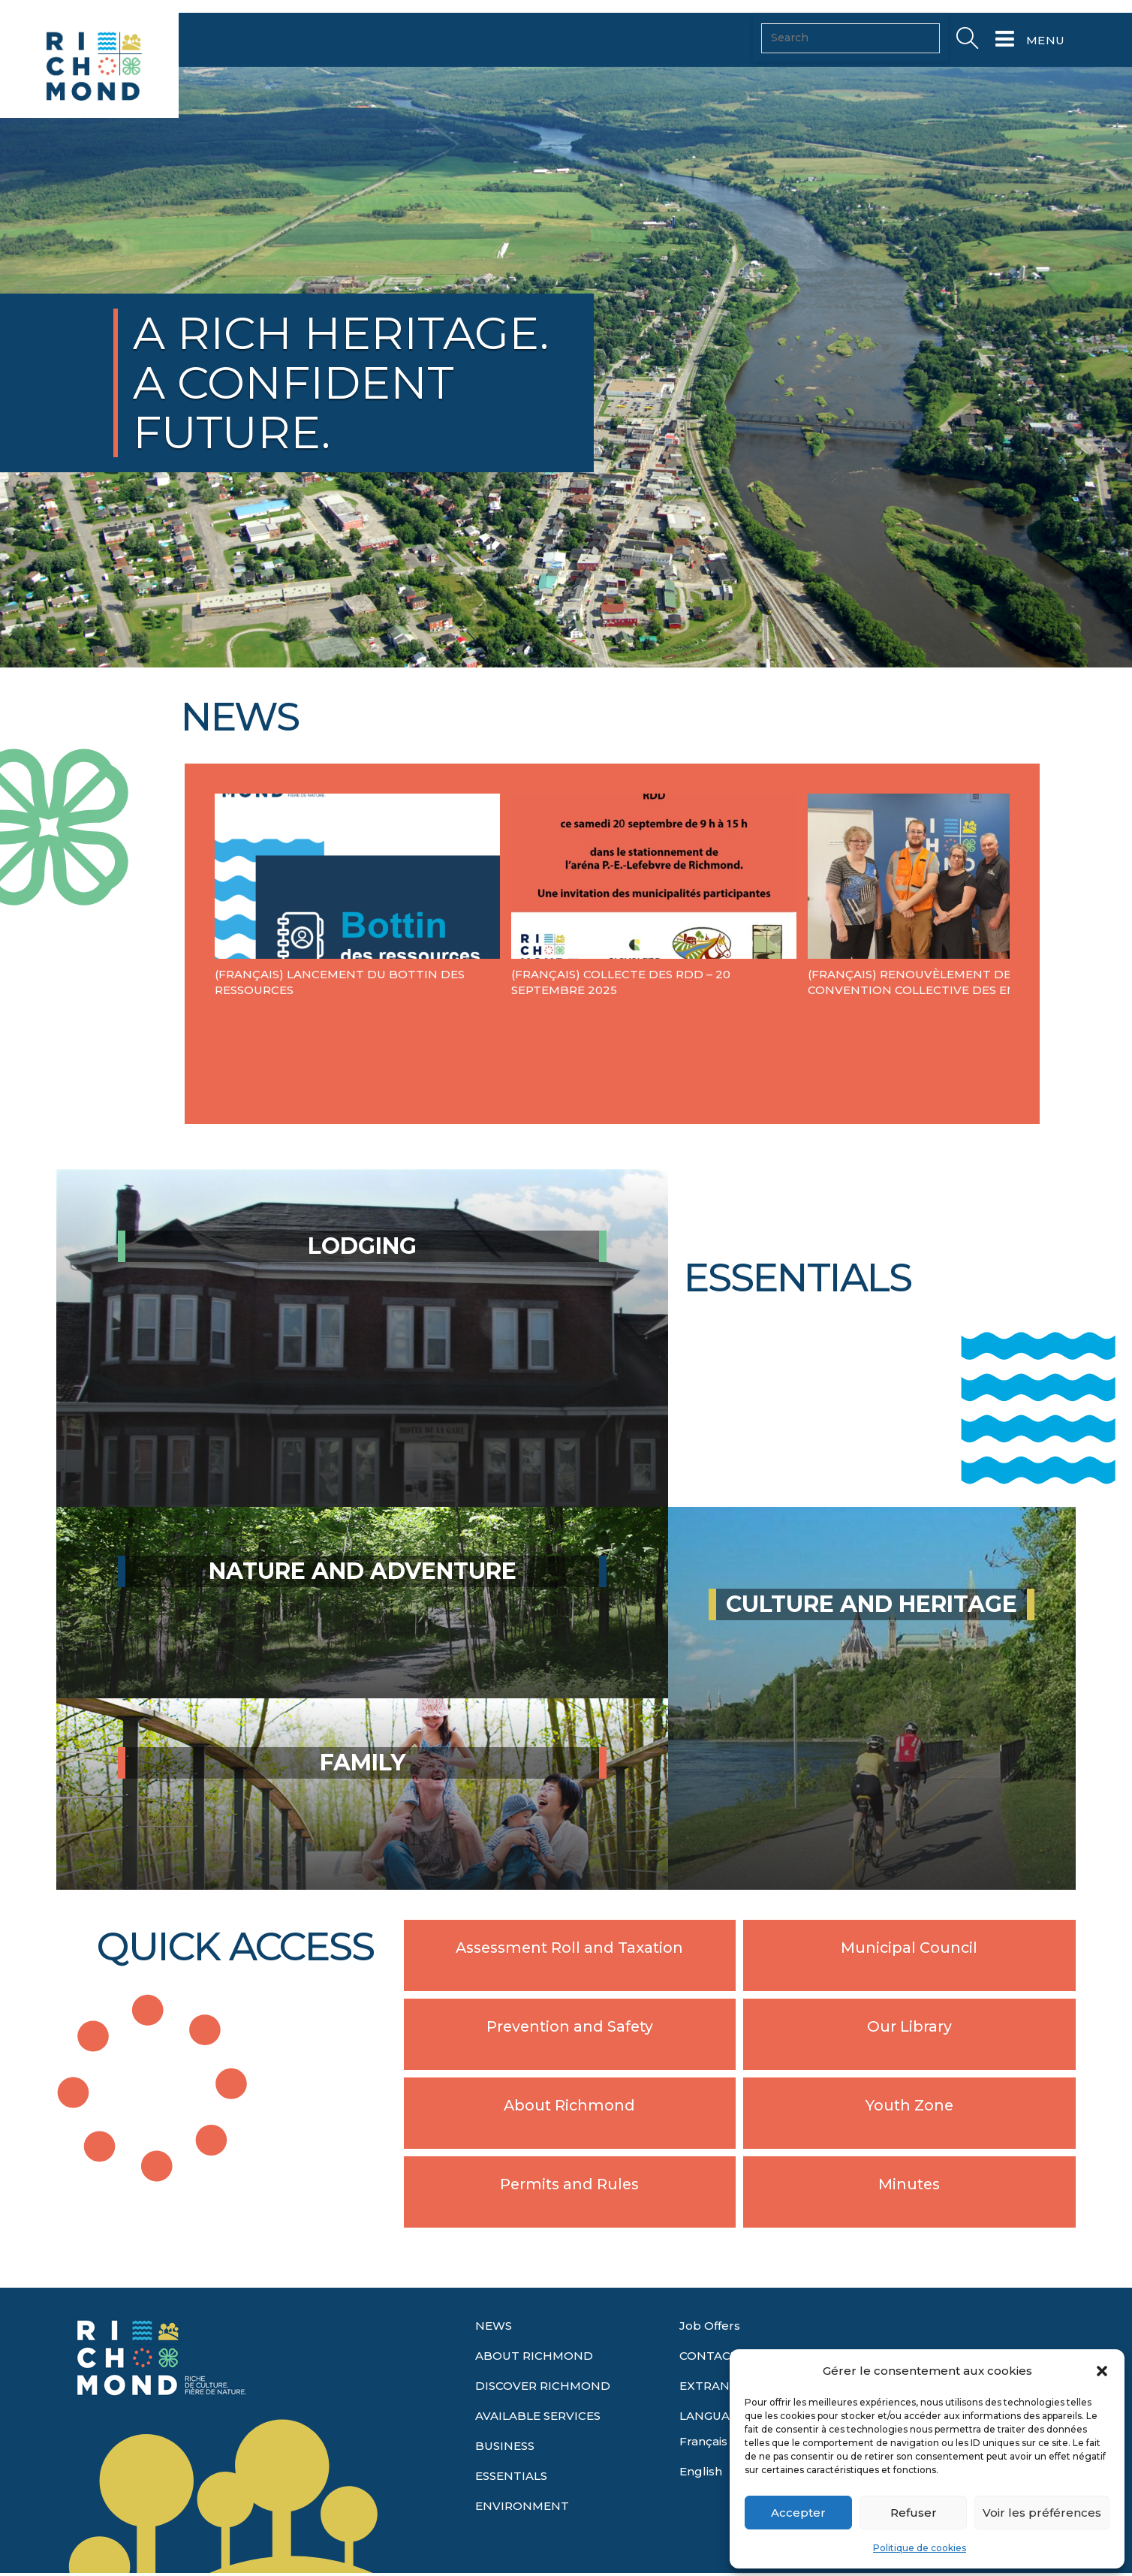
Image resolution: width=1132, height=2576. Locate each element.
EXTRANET (712, 2386)
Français (703, 2441)
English (700, 2471)
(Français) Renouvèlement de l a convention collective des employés (936, 982)
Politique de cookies (919, 2547)
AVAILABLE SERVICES (538, 2416)
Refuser (913, 2512)
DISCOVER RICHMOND (542, 2386)
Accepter (798, 2512)
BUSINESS (504, 2446)
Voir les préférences (1042, 2512)
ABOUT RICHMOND (534, 2356)
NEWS (493, 2325)
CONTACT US (718, 2356)
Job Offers (709, 2325)
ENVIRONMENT (522, 2506)
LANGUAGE (712, 2416)
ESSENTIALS (511, 2476)
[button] (1101, 2371)
